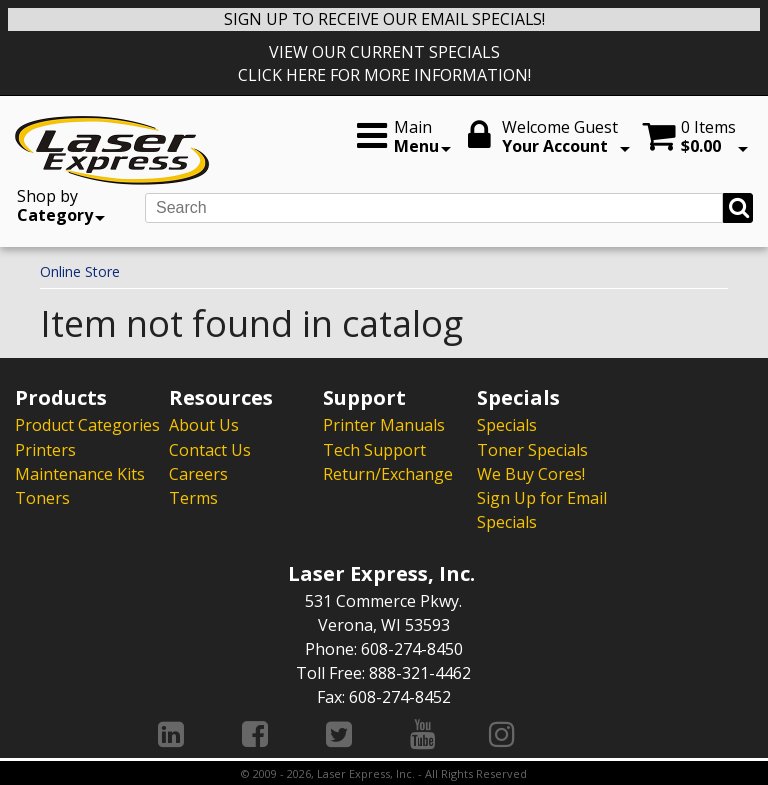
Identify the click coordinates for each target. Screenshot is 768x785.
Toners (42, 497)
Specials (507, 425)
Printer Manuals (384, 425)
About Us (204, 425)
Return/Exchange (388, 473)
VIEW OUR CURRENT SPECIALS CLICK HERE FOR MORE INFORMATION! (384, 63)
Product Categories (87, 425)
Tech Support (374, 449)
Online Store (80, 271)
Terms (193, 497)
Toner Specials (532, 449)
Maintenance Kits (80, 473)
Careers (198, 473)
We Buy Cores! (531, 473)
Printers (45, 449)
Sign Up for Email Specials (542, 509)
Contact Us (210, 449)
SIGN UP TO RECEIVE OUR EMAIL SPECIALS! (384, 19)
